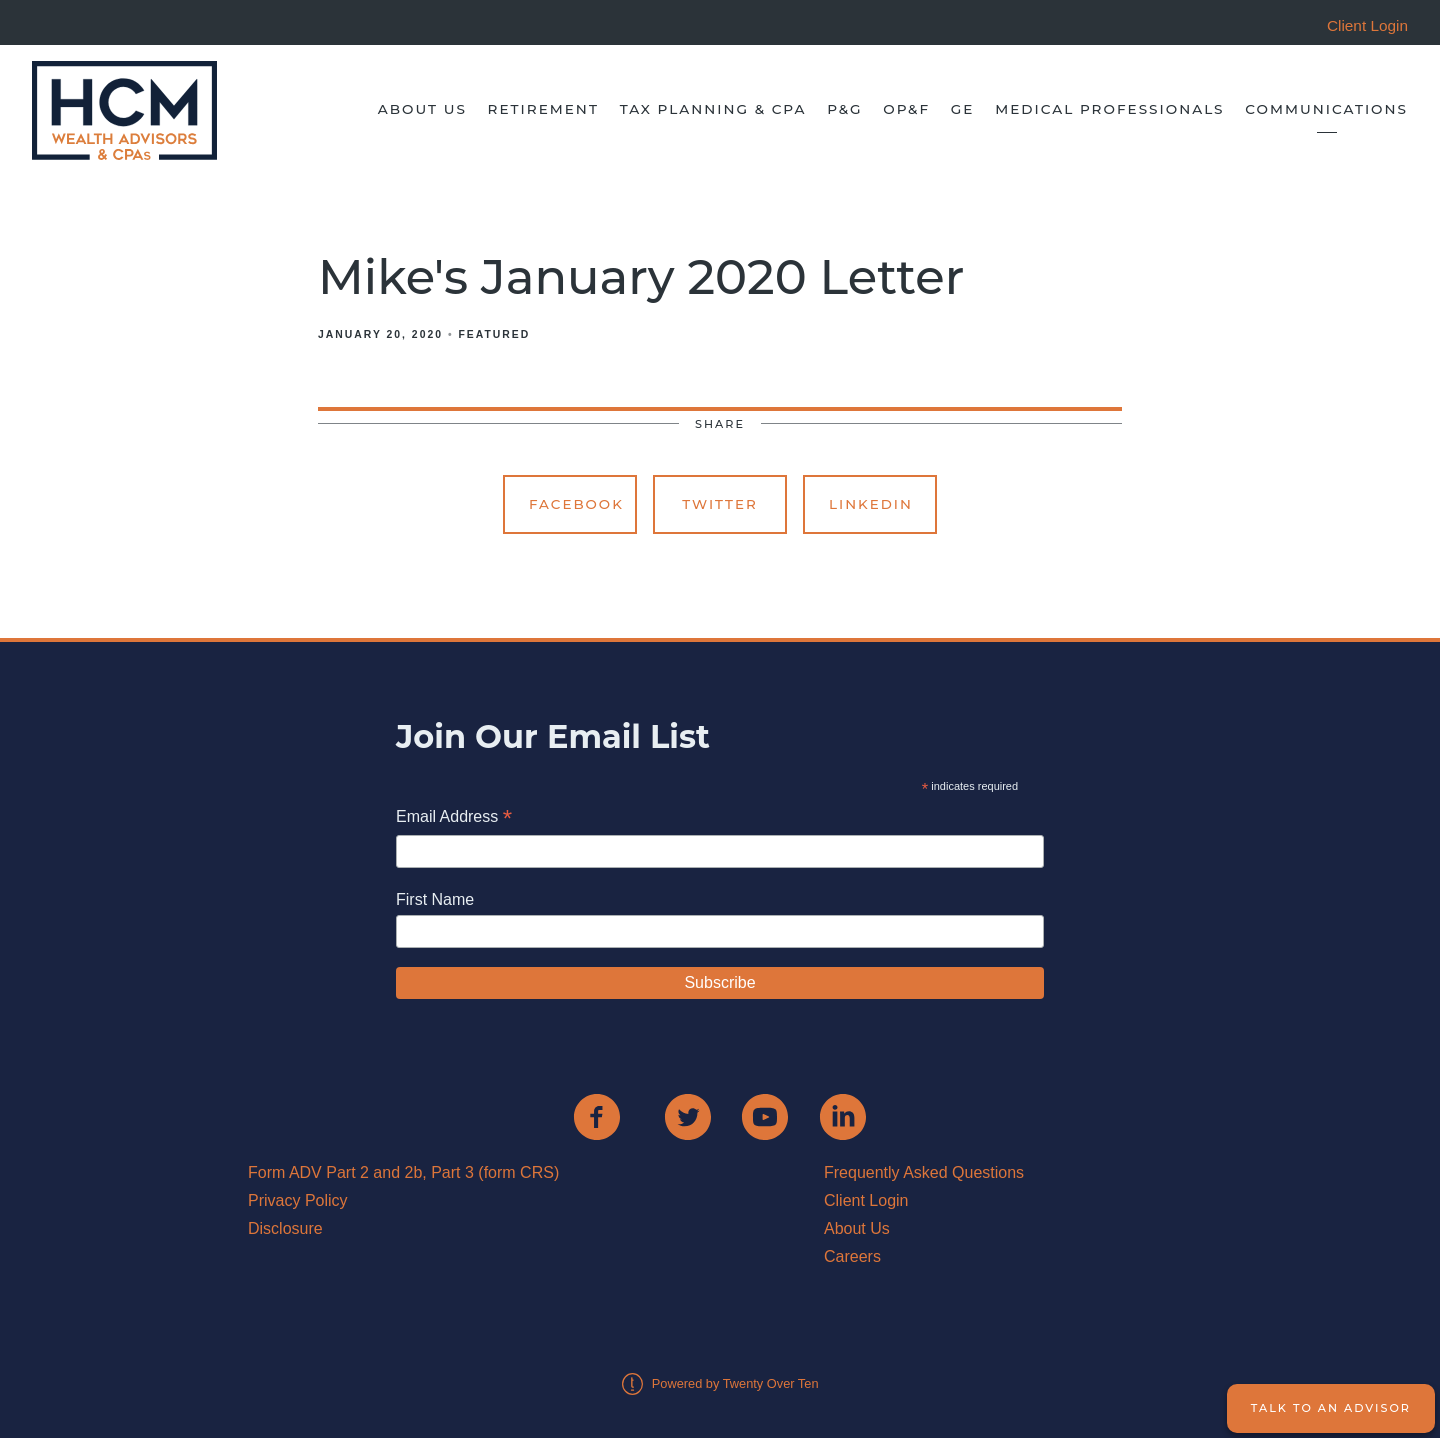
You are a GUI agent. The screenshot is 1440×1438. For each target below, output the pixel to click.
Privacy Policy (298, 1200)
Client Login (866, 1200)
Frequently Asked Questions (924, 1172)
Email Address (454, 818)
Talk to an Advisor (1331, 1408)
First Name (435, 899)
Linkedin (871, 504)
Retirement (543, 109)
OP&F (906, 109)
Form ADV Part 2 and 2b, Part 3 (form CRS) (403, 1172)
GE (963, 109)
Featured (494, 334)
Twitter (720, 504)
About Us (422, 109)
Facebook (576, 504)
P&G (844, 109)
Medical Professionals (1109, 109)
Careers (852, 1256)
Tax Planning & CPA (713, 109)
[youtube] (765, 1117)
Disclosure (285, 1228)
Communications (1326, 109)
